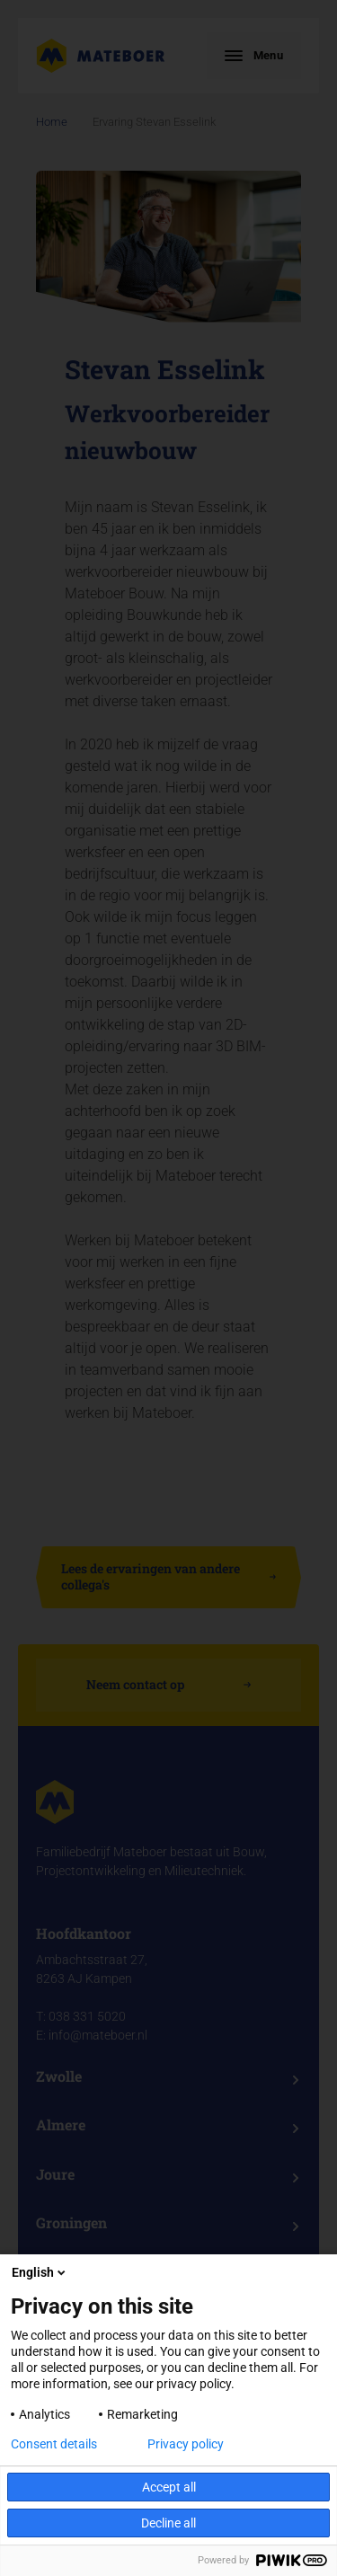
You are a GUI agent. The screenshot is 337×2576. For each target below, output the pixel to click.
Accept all (169, 2487)
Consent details (54, 2444)
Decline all (168, 2523)
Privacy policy (185, 2444)
